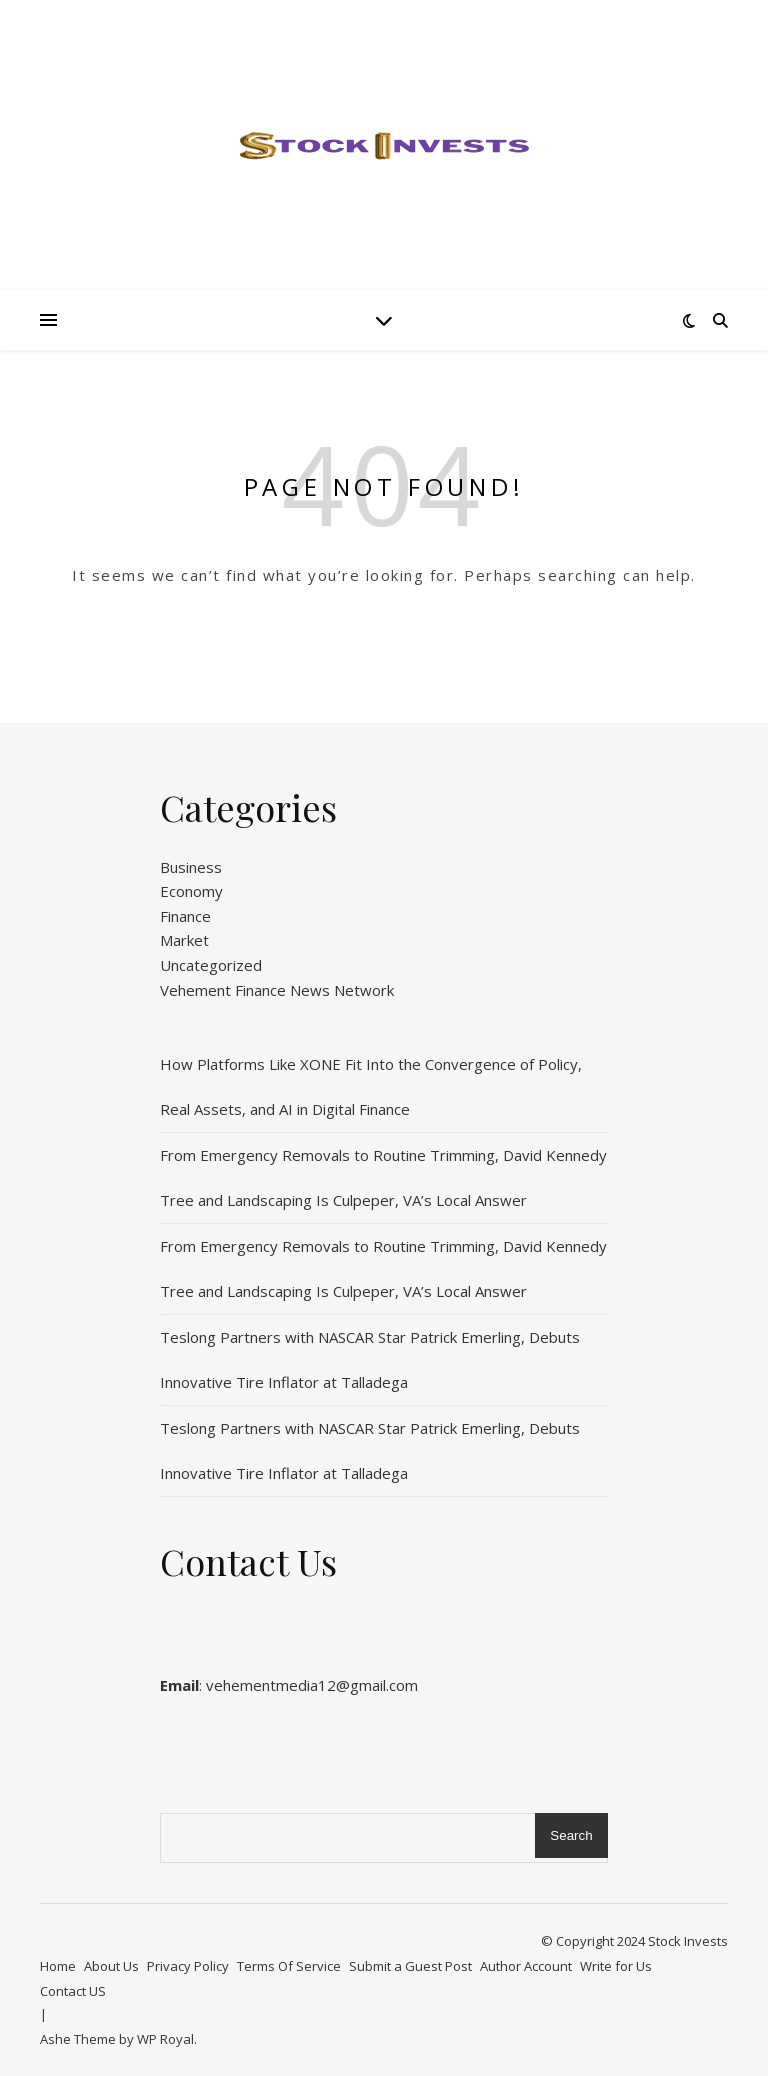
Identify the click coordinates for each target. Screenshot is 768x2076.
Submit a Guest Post (410, 1966)
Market (184, 940)
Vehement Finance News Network (277, 990)
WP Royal (165, 2039)
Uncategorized (211, 965)
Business (191, 867)
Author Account (526, 1966)
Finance (185, 916)
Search (571, 1835)
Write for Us (616, 1966)
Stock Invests (688, 1941)
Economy (191, 891)
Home (58, 1966)
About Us (111, 1966)
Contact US (73, 1991)
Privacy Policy (188, 1966)
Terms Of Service (289, 1966)
